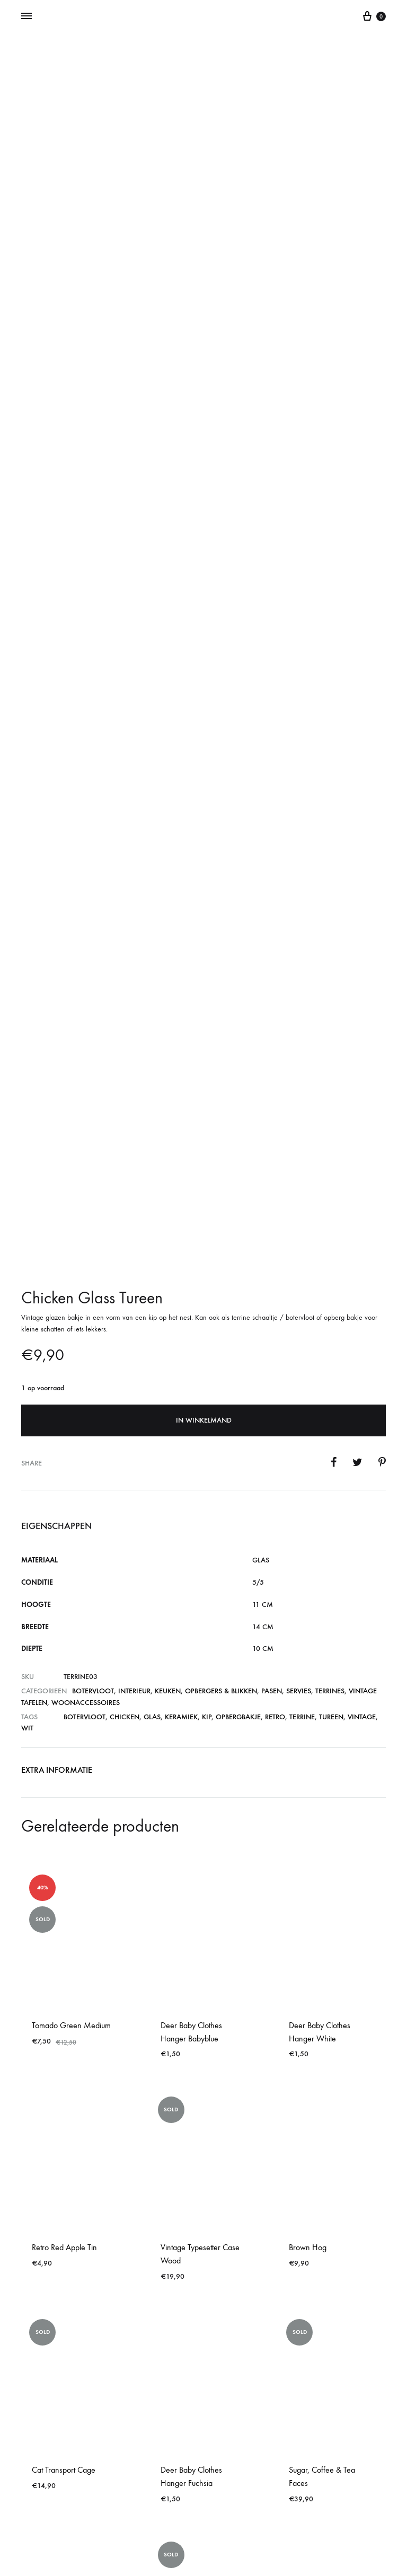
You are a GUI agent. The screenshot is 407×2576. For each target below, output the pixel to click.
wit (27, 1421)
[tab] (56, 1465)
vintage (362, 1410)
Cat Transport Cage (63, 2163)
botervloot (84, 1410)
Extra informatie (56, 1463)
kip (206, 1410)
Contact (203, 2523)
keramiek (181, 1410)
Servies (298, 1384)
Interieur (134, 1384)
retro (275, 1410)
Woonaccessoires (85, 1395)
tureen (331, 1410)
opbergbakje (238, 1410)
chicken (124, 1410)
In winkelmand (204, 1113)
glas (152, 1410)
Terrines (329, 1384)
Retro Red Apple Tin (64, 1941)
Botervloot (93, 1384)
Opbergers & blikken (221, 1384)
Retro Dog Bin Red (62, 2312)
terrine (302, 1410)
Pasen (271, 1384)
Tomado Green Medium (71, 1718)
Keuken (168, 1384)
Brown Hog (307, 1941)
